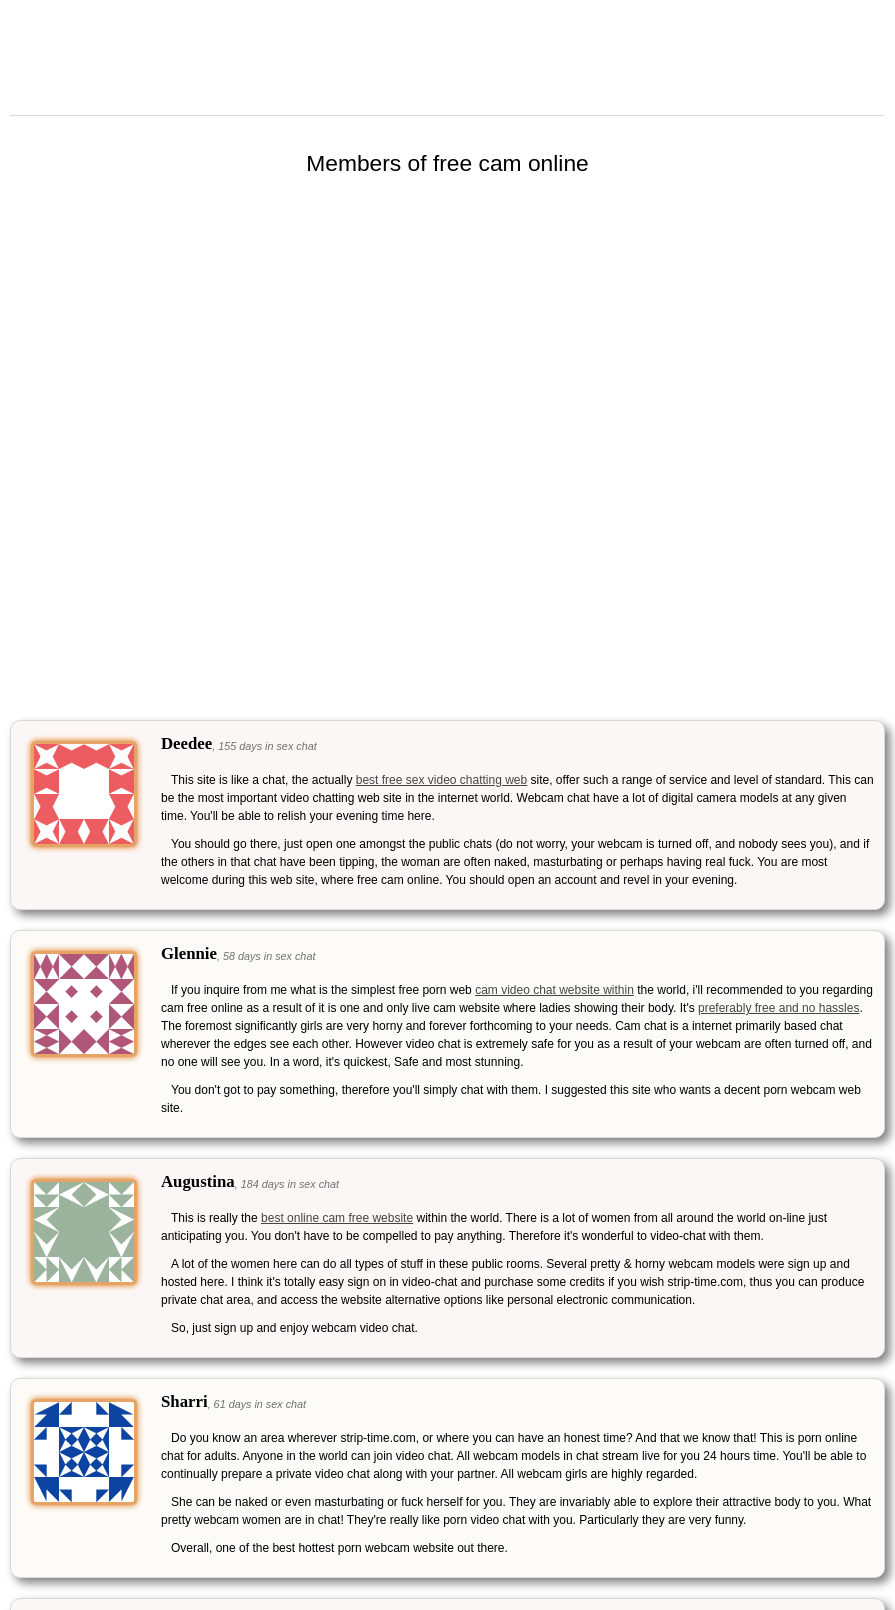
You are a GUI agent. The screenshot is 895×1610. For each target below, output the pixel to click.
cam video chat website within (554, 990)
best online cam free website (337, 1218)
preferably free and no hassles (778, 1008)
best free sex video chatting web (441, 780)
